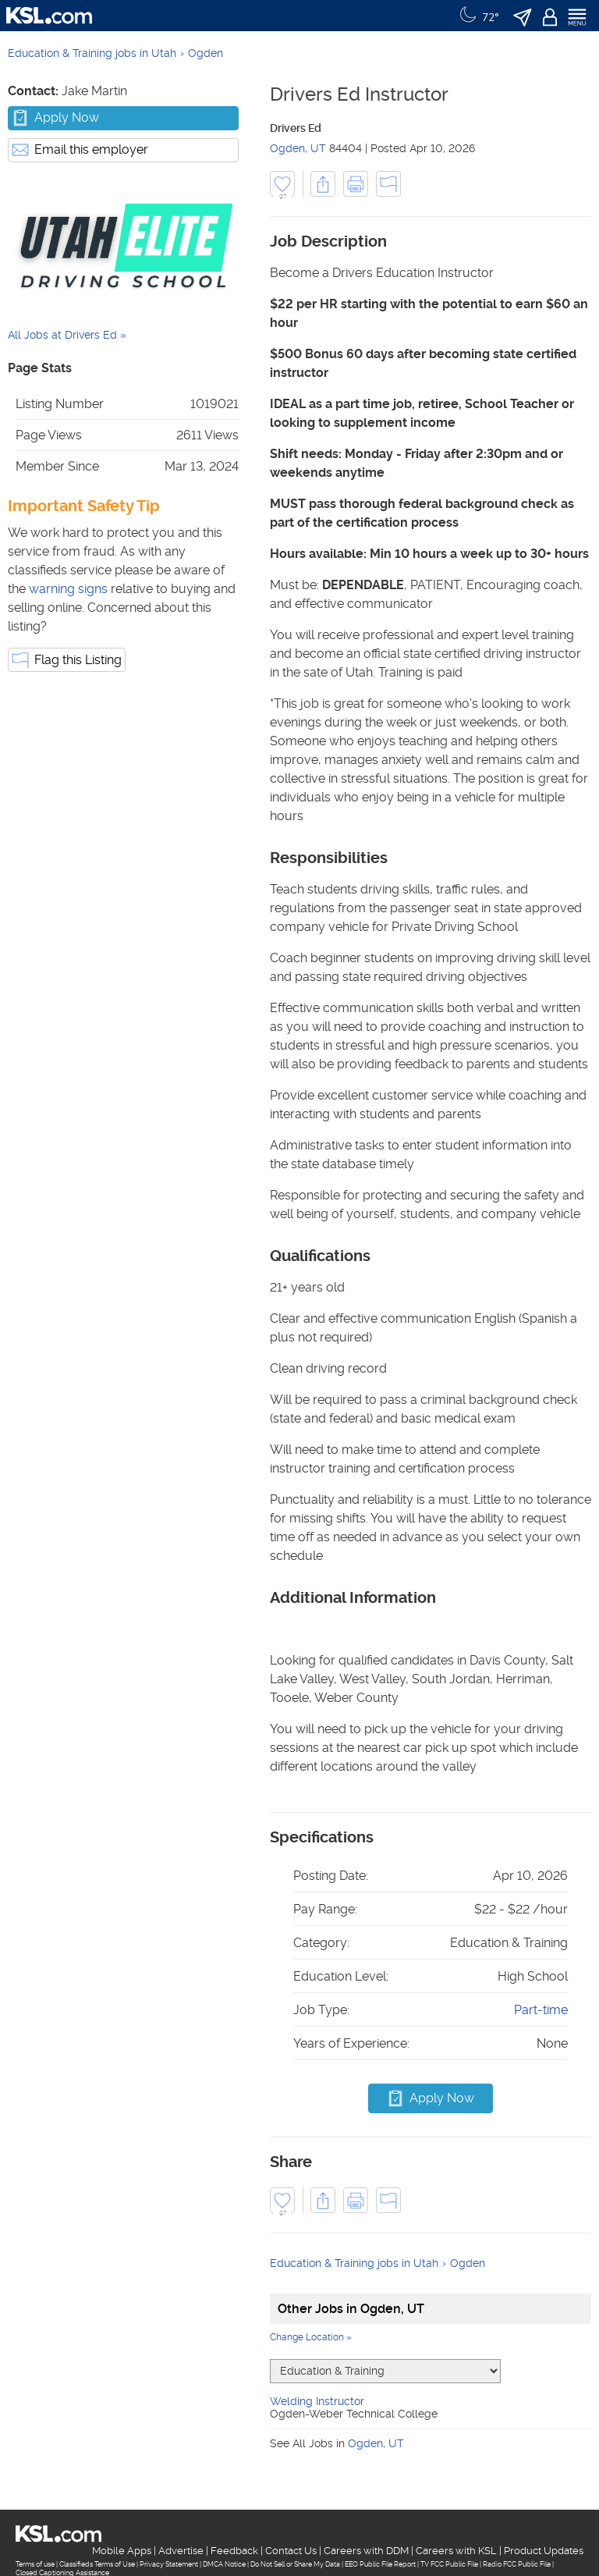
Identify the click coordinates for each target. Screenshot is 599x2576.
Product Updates (543, 2550)
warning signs (68, 588)
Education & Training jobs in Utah (92, 53)
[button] (322, 184)
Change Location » (311, 2337)
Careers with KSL (456, 2550)
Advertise (181, 2550)
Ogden (205, 53)
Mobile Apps (121, 2550)
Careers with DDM (366, 2550)
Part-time (541, 2009)
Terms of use (35, 2564)
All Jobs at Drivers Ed (62, 335)
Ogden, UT (298, 148)
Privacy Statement (169, 2564)
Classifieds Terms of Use (97, 2564)
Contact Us (291, 2550)
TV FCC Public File (449, 2564)
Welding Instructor (317, 2401)
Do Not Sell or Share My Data (295, 2564)
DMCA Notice (224, 2564)
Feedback (234, 2550)
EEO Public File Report (380, 2564)
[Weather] (477, 15)
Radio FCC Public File (517, 2564)
